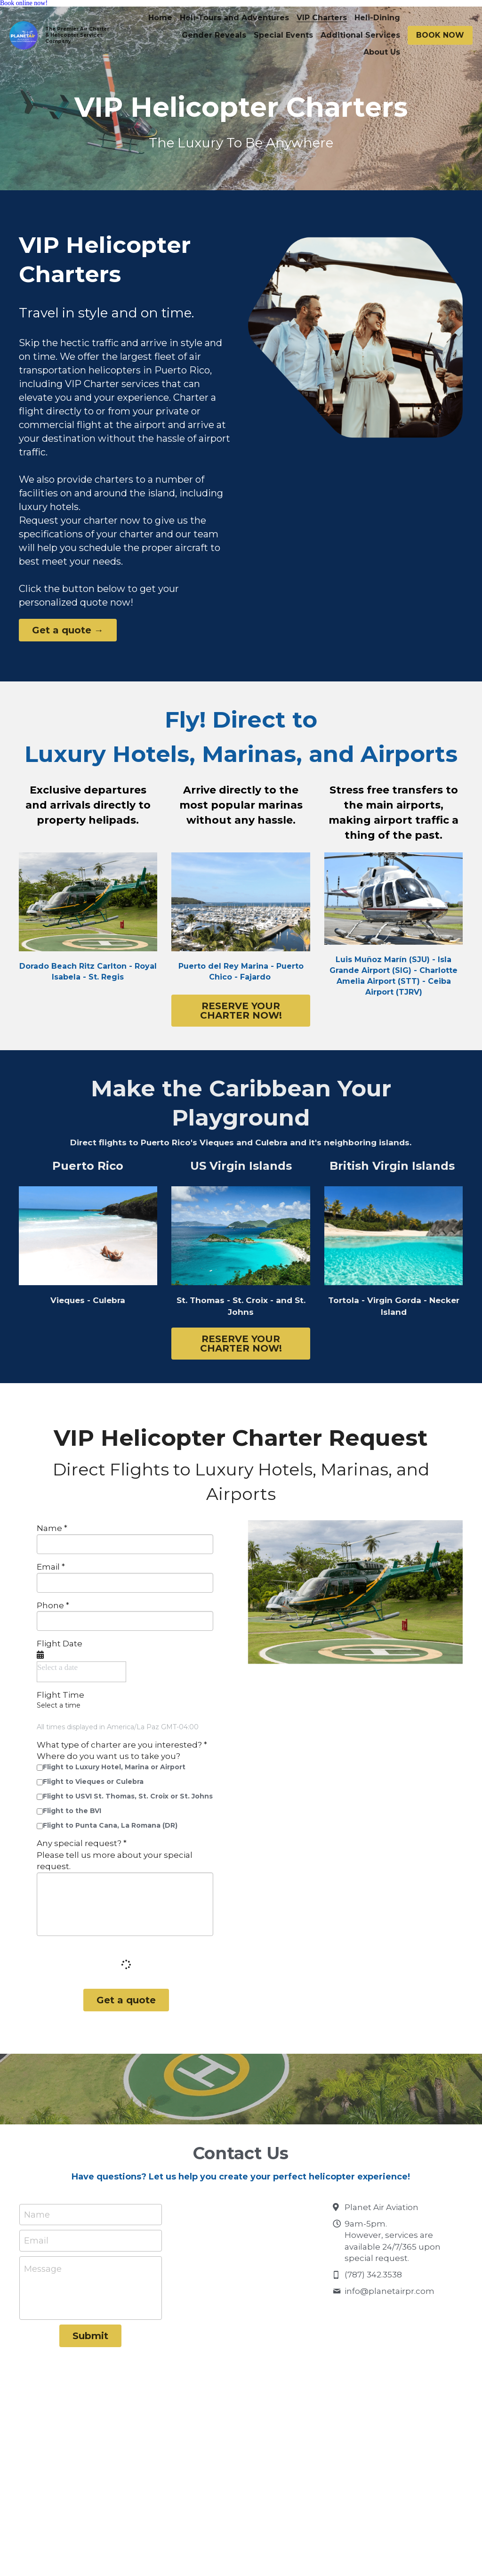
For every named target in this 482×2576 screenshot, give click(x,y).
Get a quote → (56, 632)
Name (37, 2219)
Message (43, 2273)
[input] (125, 1548)
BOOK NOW (440, 35)
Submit (90, 2340)
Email (36, 2245)
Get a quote (126, 2004)
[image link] (393, 898)
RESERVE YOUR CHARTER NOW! (240, 1012)
